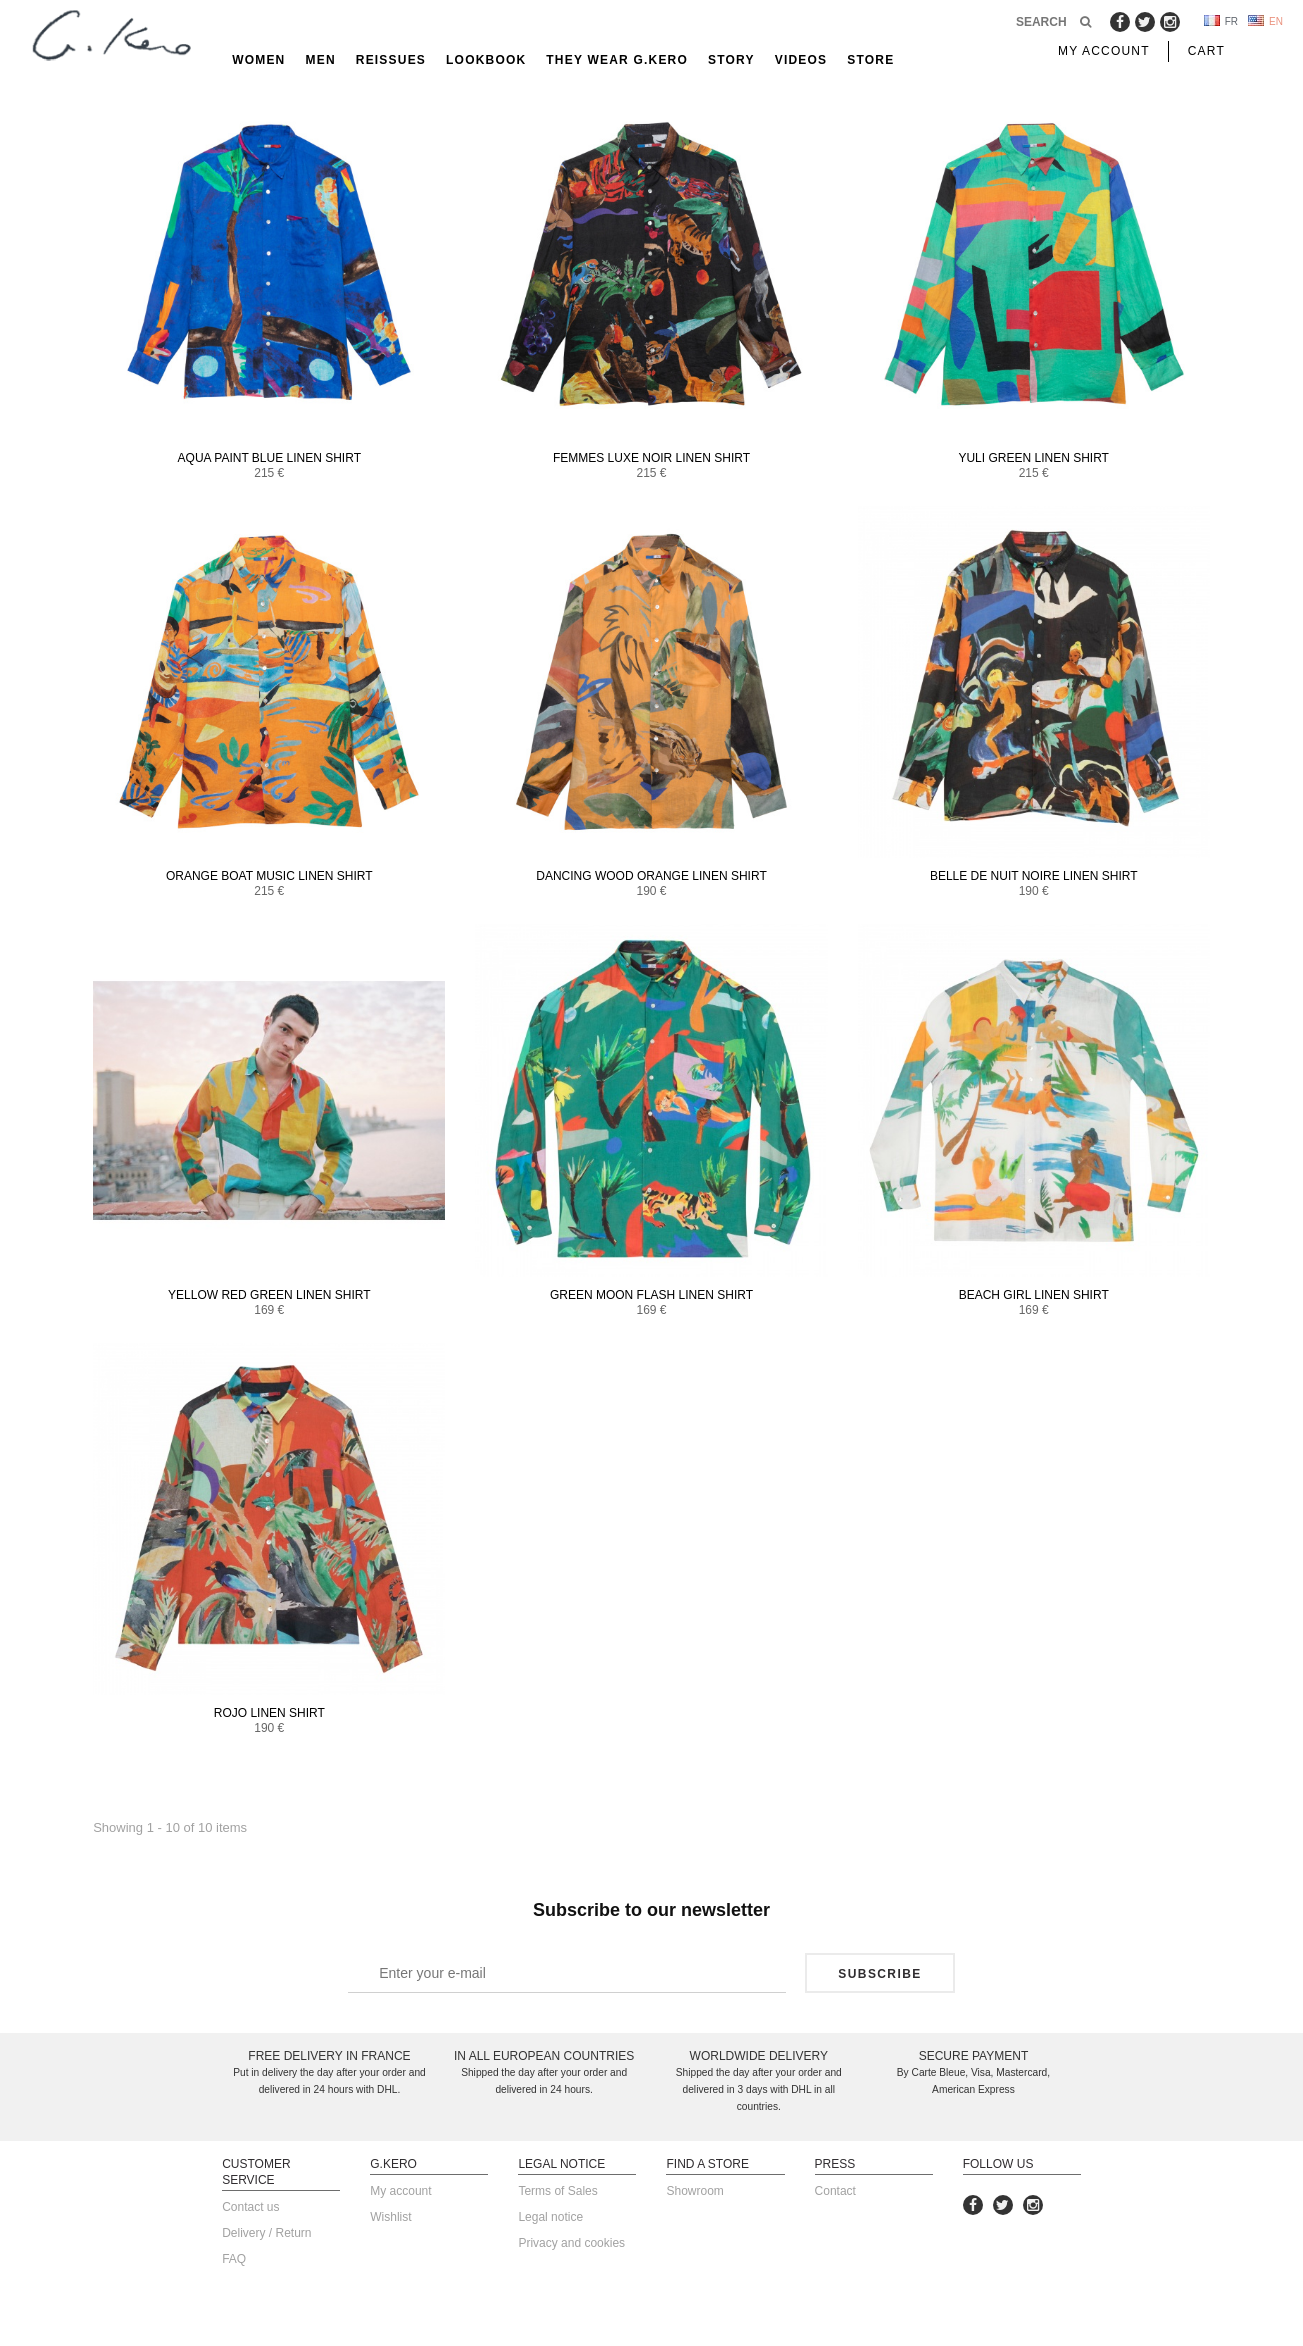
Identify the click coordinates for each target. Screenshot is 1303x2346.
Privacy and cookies (571, 2243)
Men (320, 60)
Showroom (694, 2191)
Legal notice (550, 2217)
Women (258, 60)
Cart (1206, 51)
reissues (391, 60)
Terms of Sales (557, 2191)
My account (400, 2191)
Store (870, 60)
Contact (835, 2191)
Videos (801, 60)
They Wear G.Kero (617, 60)
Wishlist (390, 2217)
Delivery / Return (266, 2233)
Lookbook (486, 60)
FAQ (234, 2259)
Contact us (250, 2207)
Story (731, 60)
